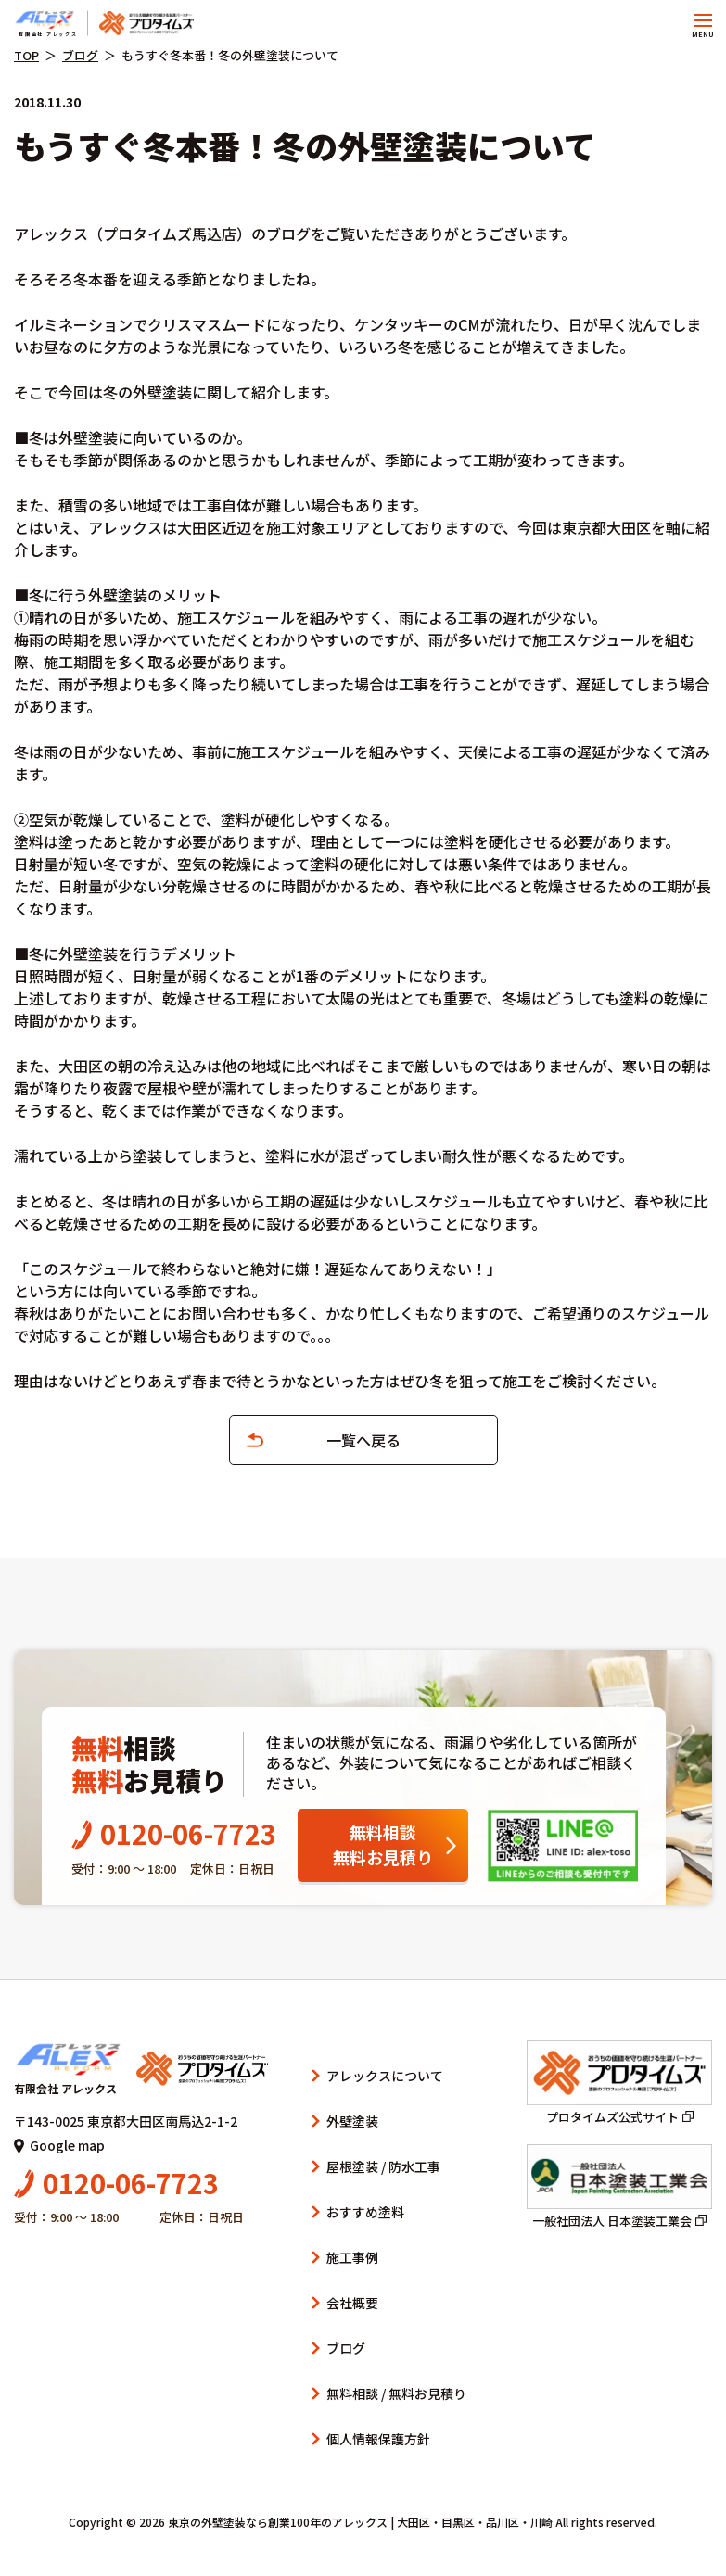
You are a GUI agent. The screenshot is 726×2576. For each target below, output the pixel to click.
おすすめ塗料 (365, 2212)
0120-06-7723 (173, 1832)
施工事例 (352, 2257)
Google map (59, 2145)
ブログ (80, 55)
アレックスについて (384, 2075)
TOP (26, 55)
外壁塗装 (352, 2121)
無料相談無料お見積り (383, 1844)
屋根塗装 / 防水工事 (383, 2166)
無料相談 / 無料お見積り (396, 2393)
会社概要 (352, 2302)
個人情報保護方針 (378, 2439)
